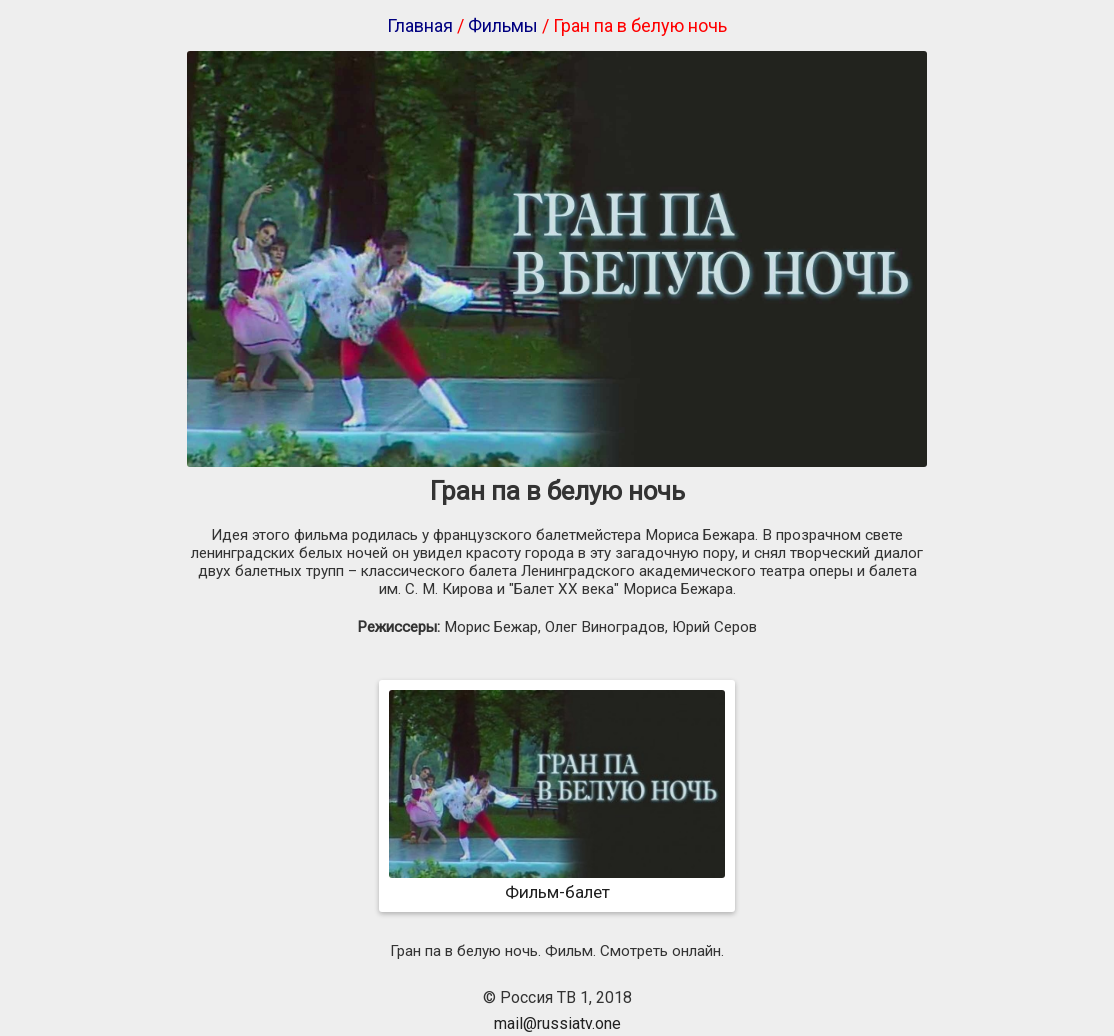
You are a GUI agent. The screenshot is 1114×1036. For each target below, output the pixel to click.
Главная (420, 25)
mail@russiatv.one (557, 1023)
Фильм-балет (556, 882)
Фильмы (503, 25)
